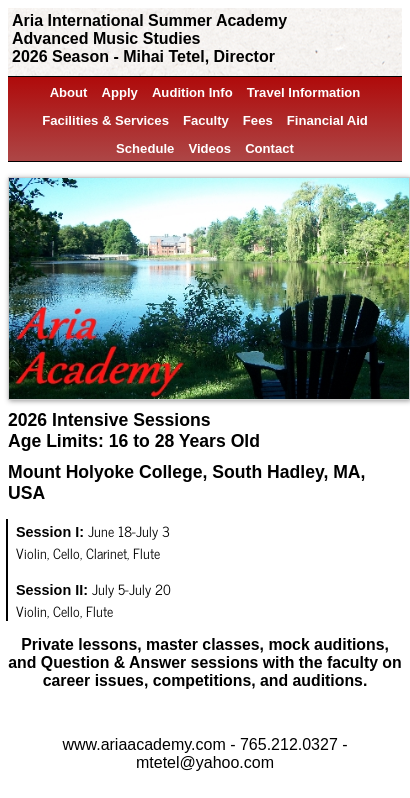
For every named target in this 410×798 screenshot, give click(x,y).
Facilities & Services (105, 120)
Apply (119, 92)
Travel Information (304, 92)
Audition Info (192, 92)
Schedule (145, 148)
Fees (258, 120)
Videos (209, 148)
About (69, 92)
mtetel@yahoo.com (205, 762)
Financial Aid (327, 120)
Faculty (206, 120)
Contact (269, 148)
